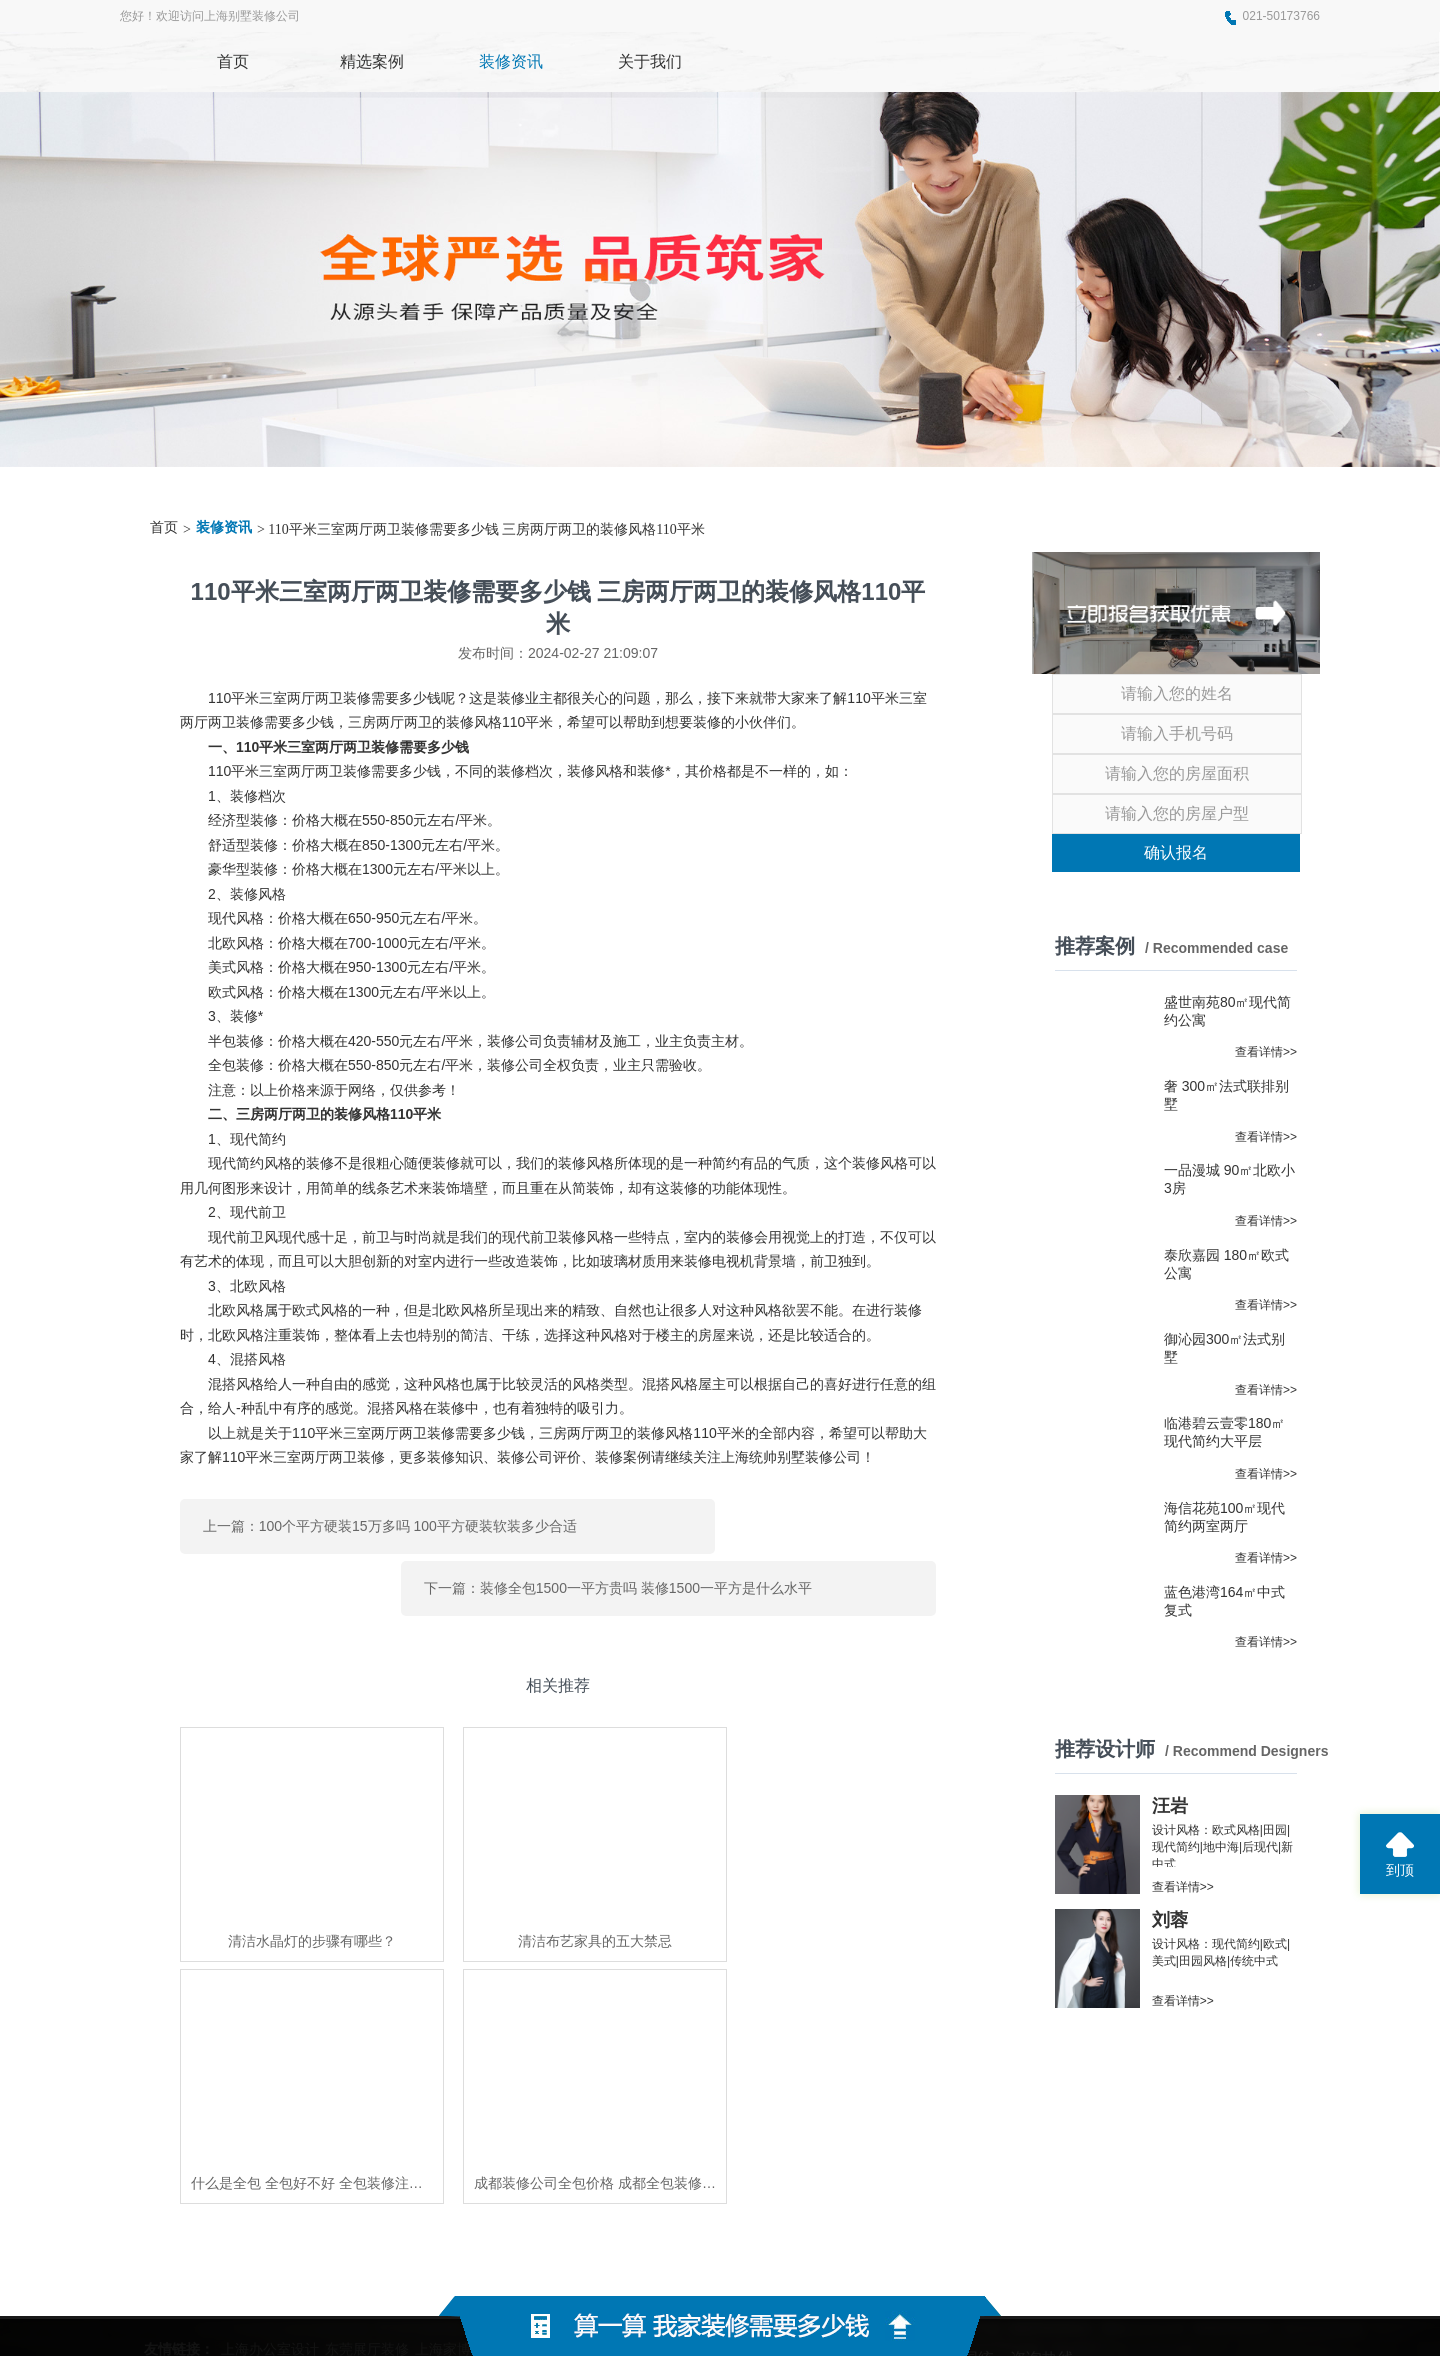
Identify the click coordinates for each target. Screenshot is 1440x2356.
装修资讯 (224, 527)
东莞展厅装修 (367, 2137)
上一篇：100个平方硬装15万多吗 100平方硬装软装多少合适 (362, 1519)
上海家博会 (450, 2137)
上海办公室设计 (270, 2137)
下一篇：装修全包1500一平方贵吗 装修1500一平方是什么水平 (777, 1519)
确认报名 (1176, 852)
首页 (164, 527)
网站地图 (1001, 2266)
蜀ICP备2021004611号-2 (870, 2266)
